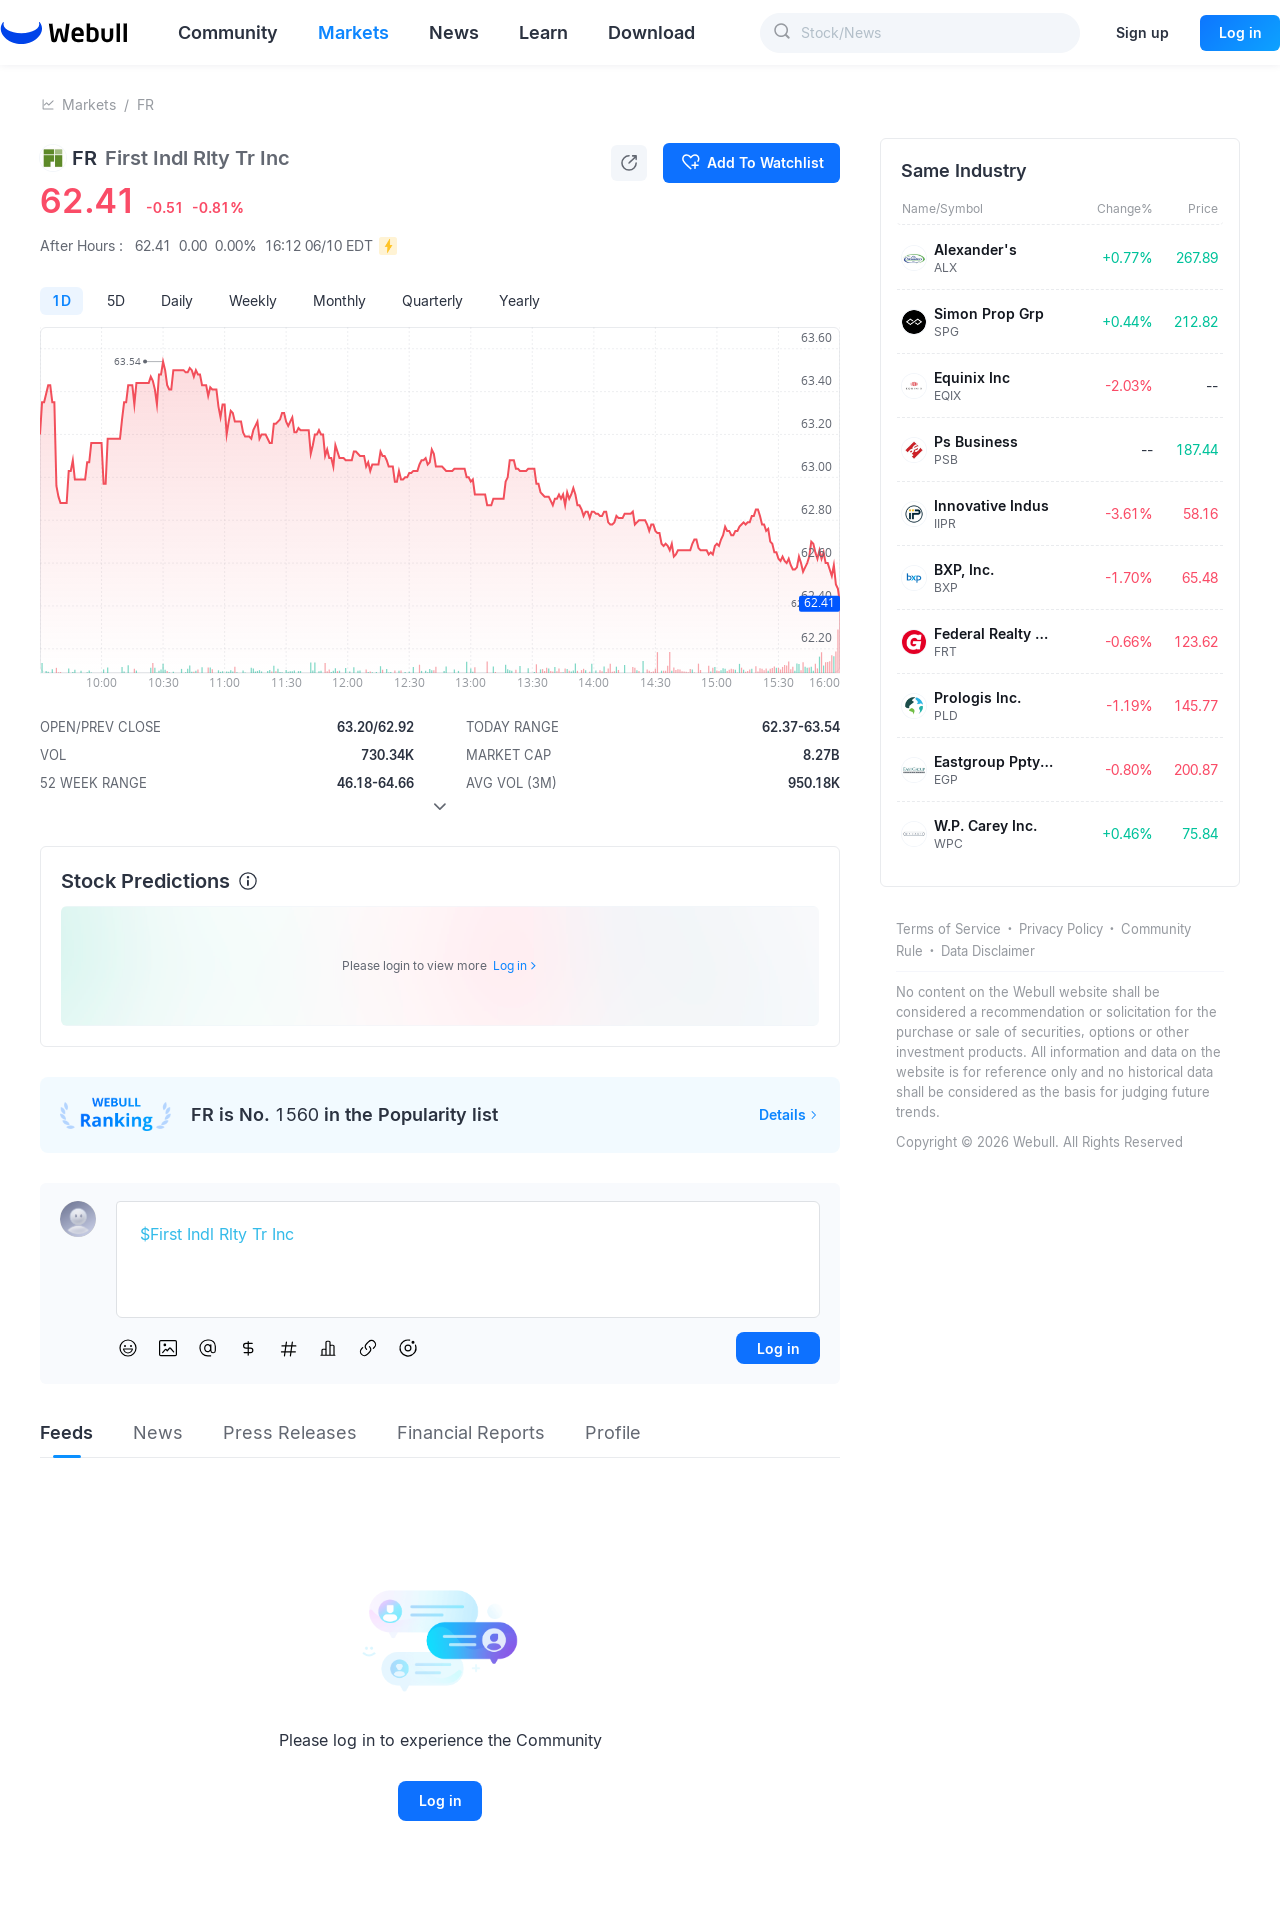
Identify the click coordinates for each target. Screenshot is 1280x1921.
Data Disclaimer (988, 951)
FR (145, 104)
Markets (89, 104)
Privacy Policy (1061, 929)
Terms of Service (948, 929)
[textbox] (468, 1235)
